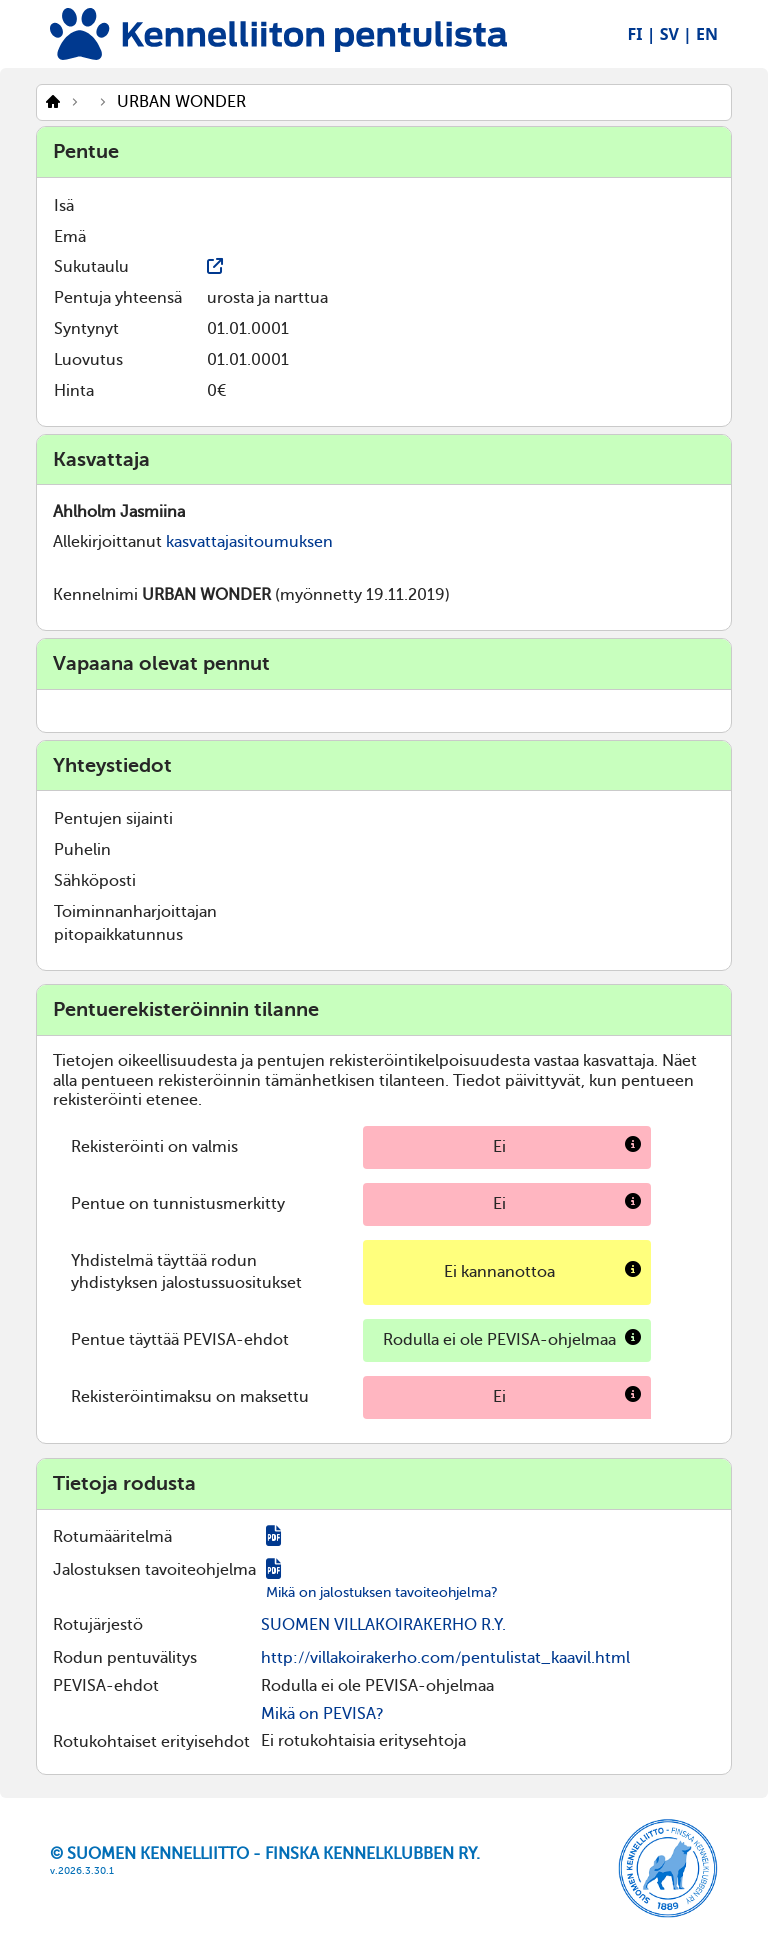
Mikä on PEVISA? (322, 1714)
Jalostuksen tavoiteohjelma (154, 1570)
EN (707, 34)
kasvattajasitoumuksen (249, 542)
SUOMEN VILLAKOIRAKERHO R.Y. (383, 1625)
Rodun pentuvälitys (125, 1658)
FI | (642, 34)
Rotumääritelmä (112, 1537)
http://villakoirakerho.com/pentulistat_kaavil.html (445, 1658)
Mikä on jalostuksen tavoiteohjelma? (382, 1592)
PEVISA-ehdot (106, 1686)
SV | (676, 34)
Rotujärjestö (98, 1625)
